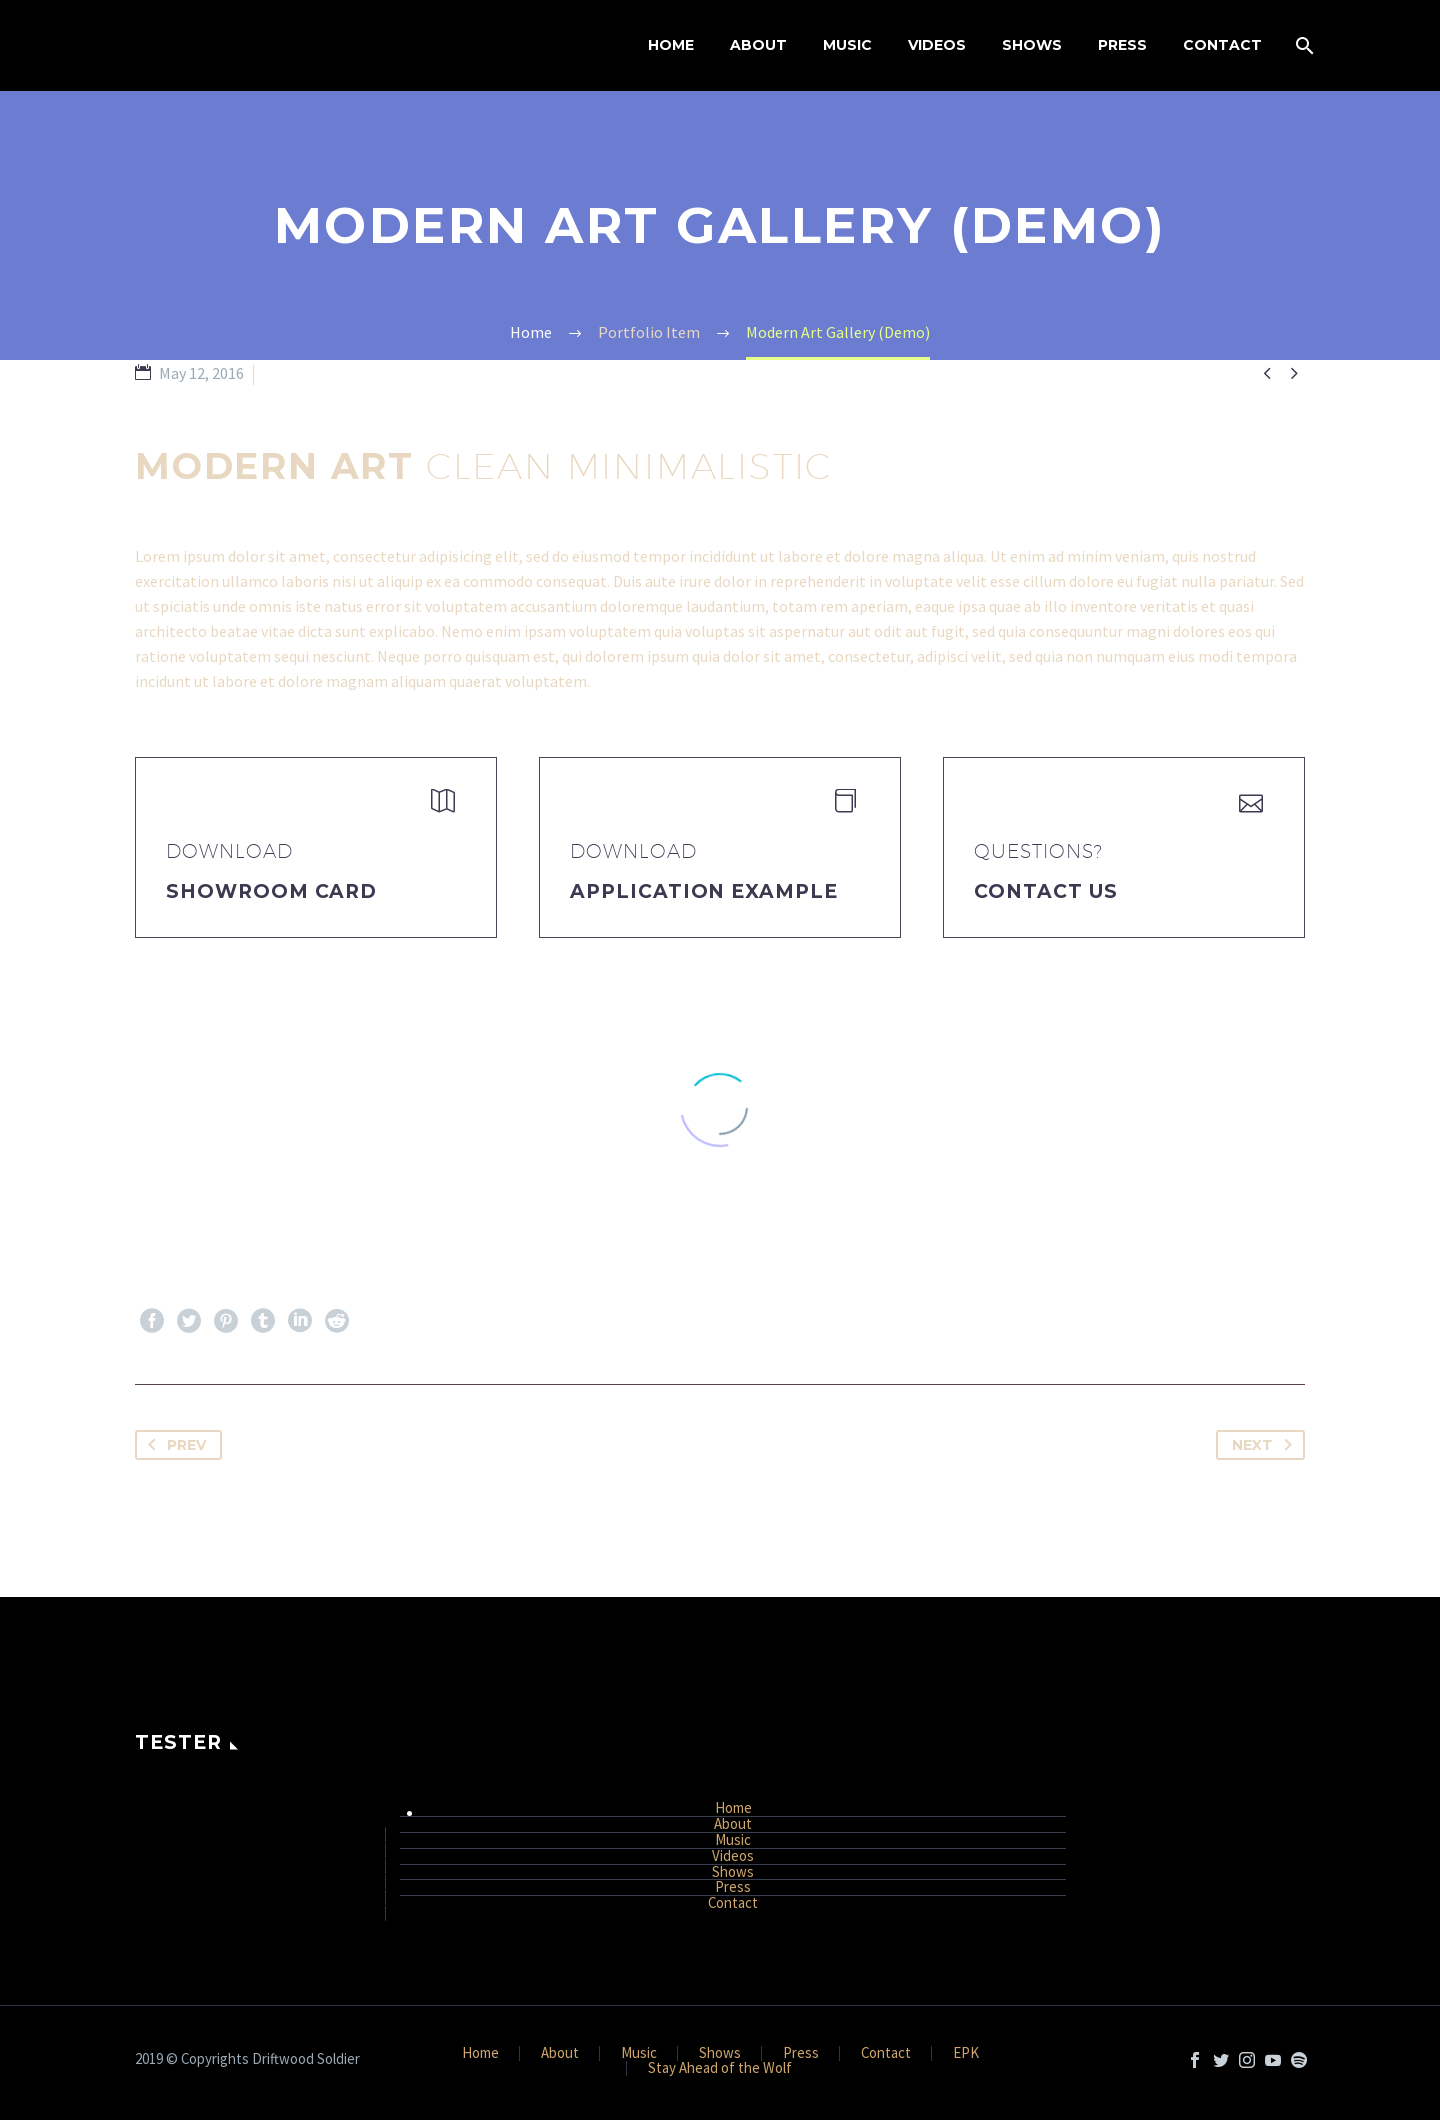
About (758, 45)
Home (671, 45)
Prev (173, 1445)
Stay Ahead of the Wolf (720, 2068)
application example (704, 891)
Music (847, 45)
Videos (937, 45)
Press (1122, 45)
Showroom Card (271, 891)
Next (1266, 1445)
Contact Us (1046, 891)
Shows (1032, 45)
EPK (966, 2053)
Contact (1222, 45)
